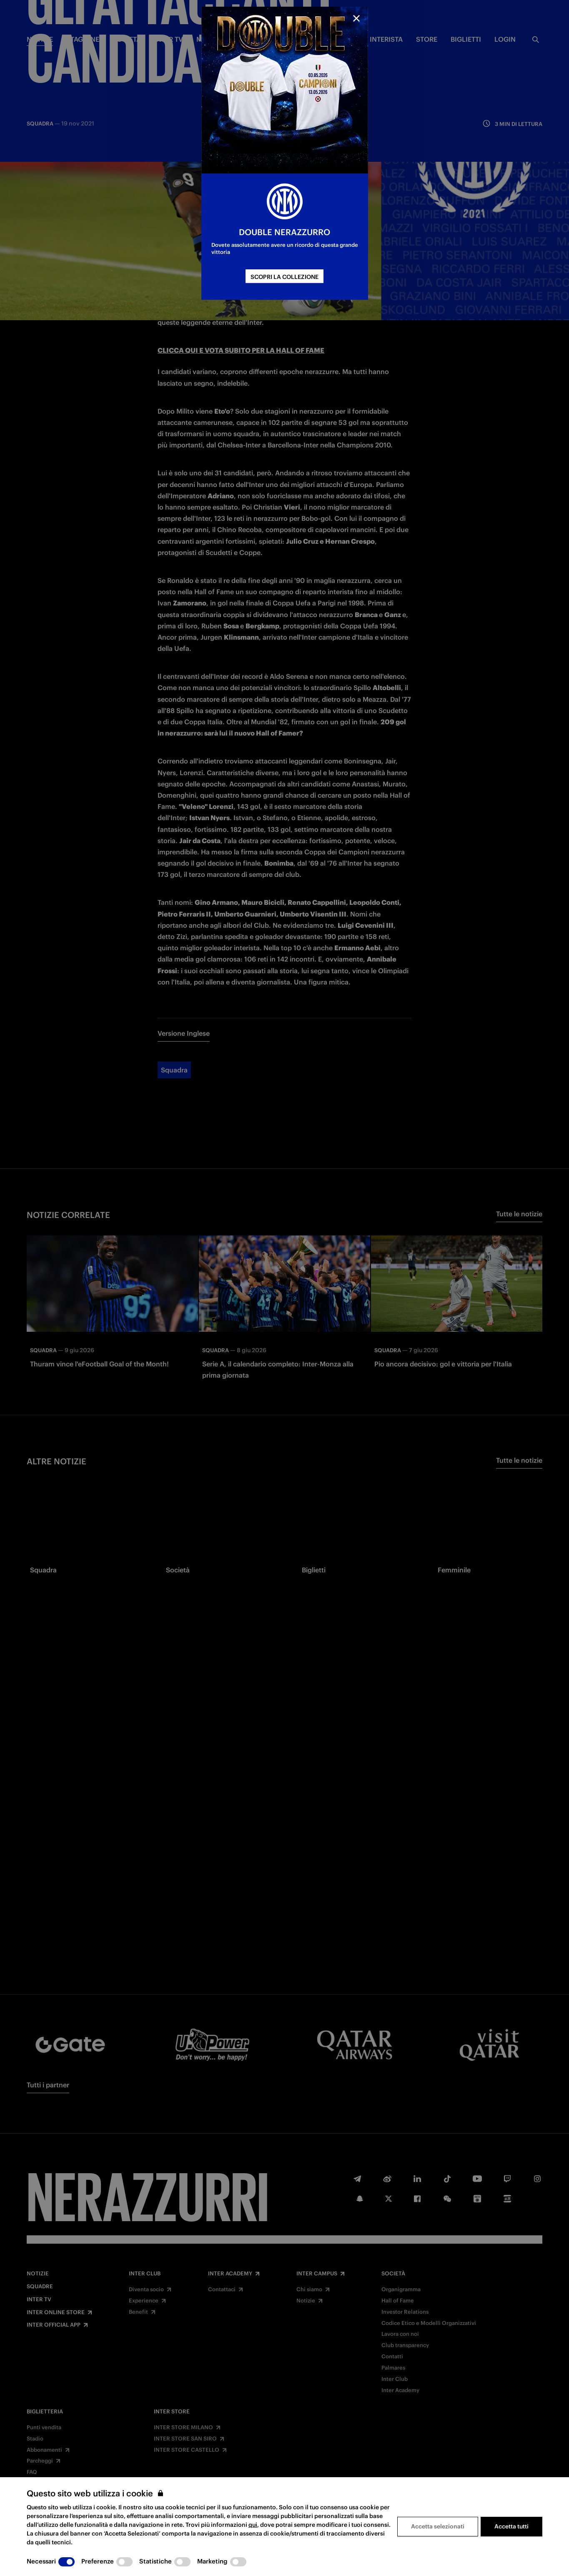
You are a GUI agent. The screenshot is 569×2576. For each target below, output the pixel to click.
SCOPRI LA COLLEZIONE (284, 277)
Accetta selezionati (437, 2526)
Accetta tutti (511, 2526)
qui (252, 2524)
